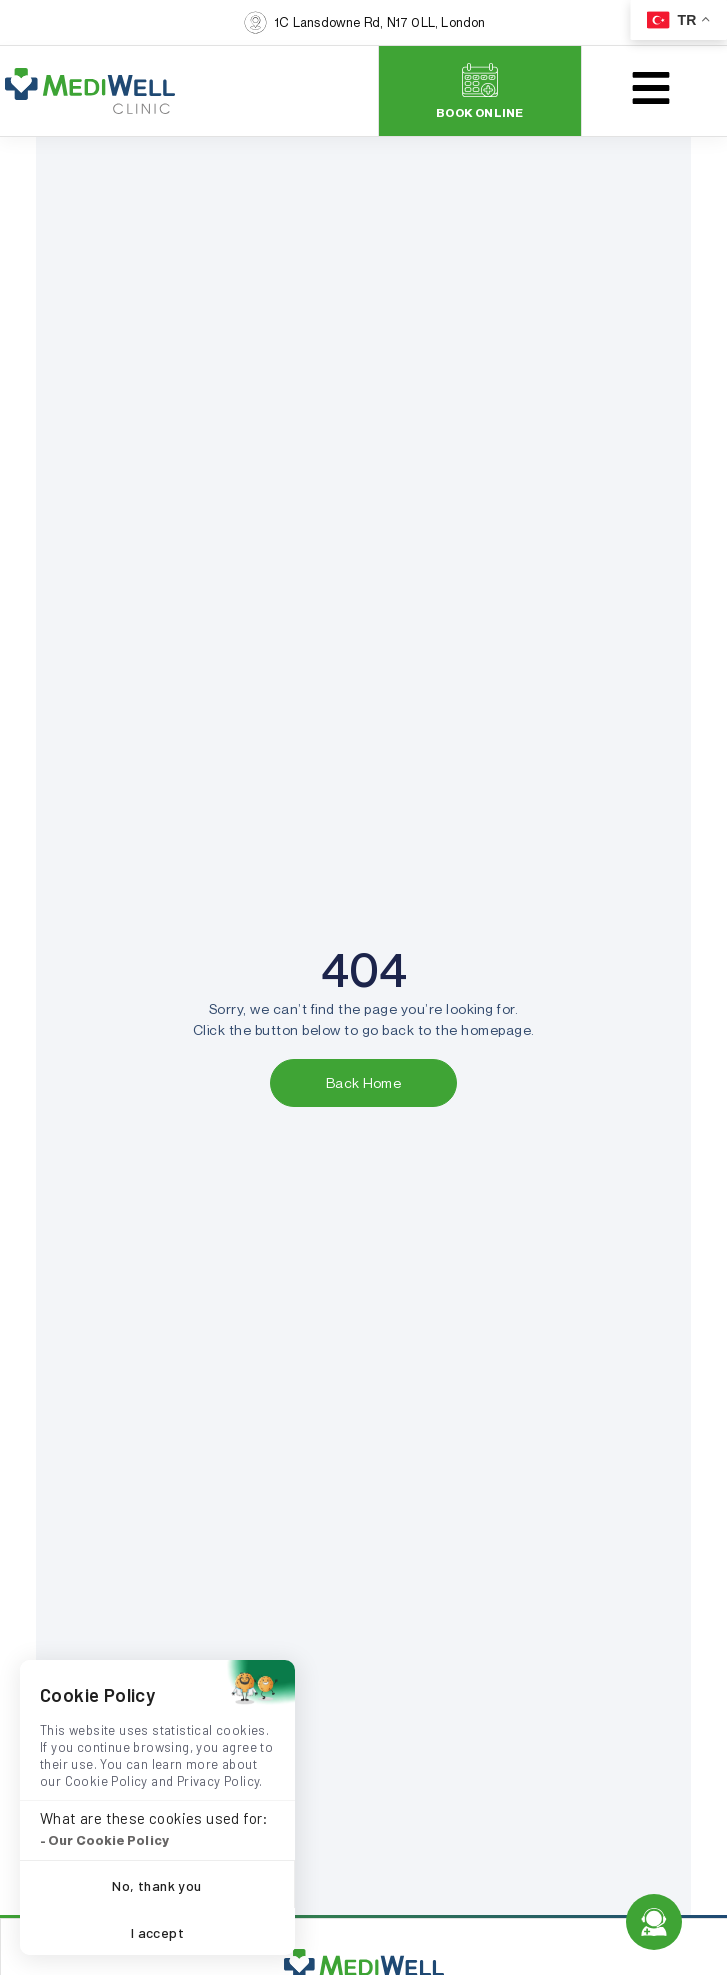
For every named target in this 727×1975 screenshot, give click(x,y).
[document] (363, 987)
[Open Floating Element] (654, 1922)
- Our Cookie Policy (104, 1840)
